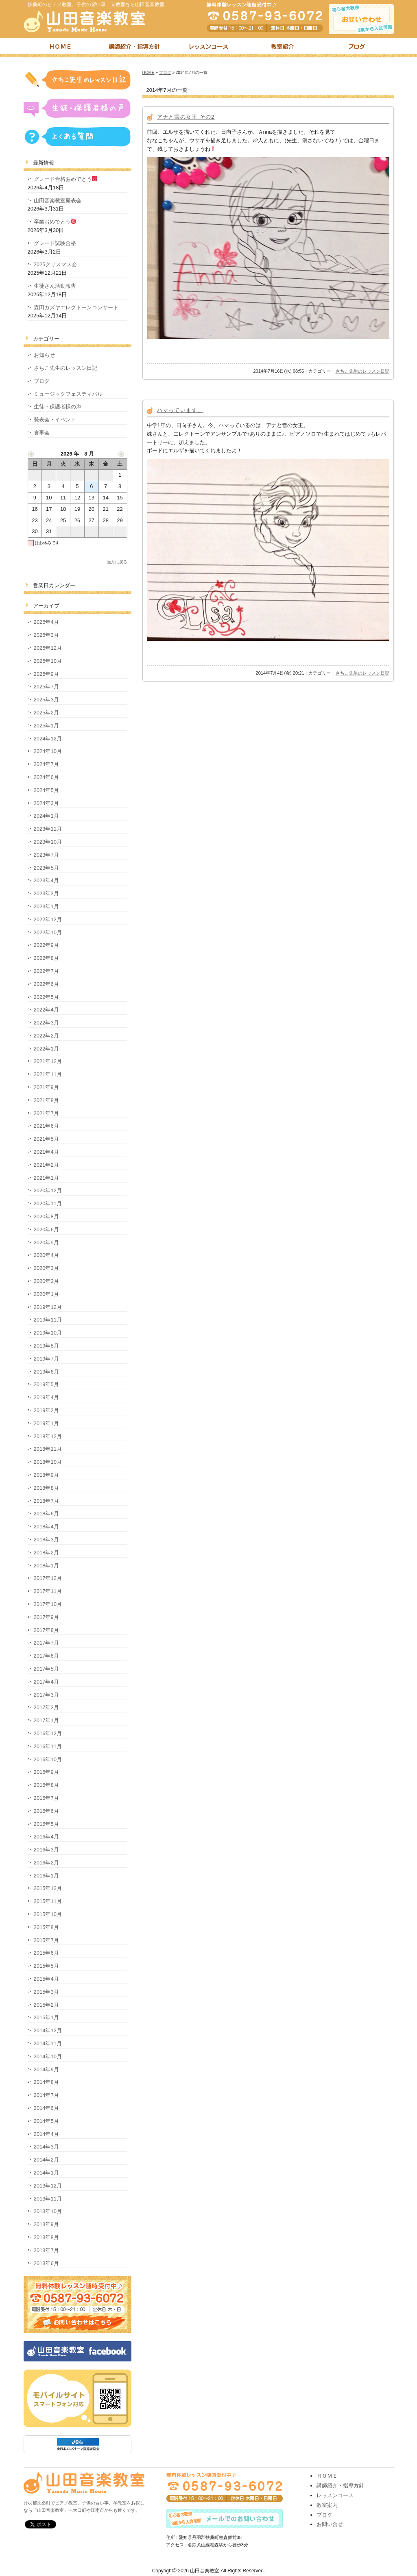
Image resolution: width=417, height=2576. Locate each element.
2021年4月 (46, 1152)
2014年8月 (46, 2082)
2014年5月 (46, 2121)
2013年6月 (46, 2263)
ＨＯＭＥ (327, 2476)
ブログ (357, 48)
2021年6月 (46, 1126)
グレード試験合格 (55, 243)
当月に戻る (117, 562)
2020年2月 (46, 1281)
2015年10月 (48, 1914)
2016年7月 (46, 1798)
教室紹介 (283, 48)
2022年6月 (46, 984)
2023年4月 (46, 880)
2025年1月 (46, 726)
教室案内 (327, 2505)
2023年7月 (46, 855)
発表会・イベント (55, 420)
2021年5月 (46, 1139)
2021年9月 (46, 1087)
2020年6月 (46, 1229)
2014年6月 (46, 2108)
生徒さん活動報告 (55, 286)
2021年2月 (46, 1165)
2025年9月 (46, 674)
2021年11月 (48, 1074)
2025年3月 (46, 700)
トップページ (61, 48)
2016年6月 (46, 1811)
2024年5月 (46, 790)
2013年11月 (48, 2199)
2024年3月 (46, 803)
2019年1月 (46, 1423)
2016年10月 (48, 1759)
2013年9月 (46, 2224)
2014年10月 (48, 2056)
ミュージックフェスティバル (68, 394)
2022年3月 (46, 1023)
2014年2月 (46, 2160)
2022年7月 (46, 971)
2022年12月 (48, 919)
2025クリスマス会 (55, 264)
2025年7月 (46, 687)
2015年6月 (46, 1953)
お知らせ (44, 355)
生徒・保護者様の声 (57, 407)
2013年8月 (46, 2237)
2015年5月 (46, 1966)
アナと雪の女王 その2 (186, 117)
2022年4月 (46, 1010)
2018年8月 (46, 1488)
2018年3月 (46, 1539)
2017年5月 (46, 1669)
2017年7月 (46, 1643)
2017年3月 (46, 1695)
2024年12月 (48, 739)
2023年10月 (48, 842)
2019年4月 (46, 1397)
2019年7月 (46, 1359)
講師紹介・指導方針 (135, 48)
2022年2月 (46, 1036)
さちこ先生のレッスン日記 (362, 371)
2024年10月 (48, 751)
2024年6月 (46, 777)
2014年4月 (46, 2134)
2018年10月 (48, 1462)
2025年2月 (46, 713)
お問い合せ (330, 2524)
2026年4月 (46, 622)
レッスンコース (209, 48)
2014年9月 (46, 2069)
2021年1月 (46, 1178)
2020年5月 (46, 1242)
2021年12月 (48, 1061)
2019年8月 (46, 1346)
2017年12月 (48, 1578)
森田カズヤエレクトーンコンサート (76, 307)
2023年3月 (46, 893)
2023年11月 (48, 829)
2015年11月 (48, 1901)
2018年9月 (46, 1475)
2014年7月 (46, 2095)
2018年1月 (46, 1566)
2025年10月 (48, 661)
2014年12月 (48, 2030)
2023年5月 (46, 868)
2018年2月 (46, 1553)
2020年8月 (46, 1216)
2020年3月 (46, 1268)
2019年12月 (48, 1307)
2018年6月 (46, 1513)
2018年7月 (46, 1501)
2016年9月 (46, 1772)
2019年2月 (46, 1410)
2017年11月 (48, 1591)
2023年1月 (46, 906)
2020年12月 (48, 1190)
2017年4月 (46, 1682)
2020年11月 (48, 1203)
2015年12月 (48, 1888)
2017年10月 (48, 1604)
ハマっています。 (180, 410)
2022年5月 (46, 997)
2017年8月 (46, 1630)
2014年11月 (48, 2043)
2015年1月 (46, 2017)
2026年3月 (46, 635)
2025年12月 (48, 648)
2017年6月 (46, 1656)
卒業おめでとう (55, 222)
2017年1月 (46, 1720)
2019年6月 (46, 1372)
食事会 (42, 433)
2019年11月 (48, 1320)
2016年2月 (46, 1863)
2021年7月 (46, 1113)
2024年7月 (46, 764)
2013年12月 (48, 2186)
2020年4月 (46, 1255)
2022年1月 (46, 1049)
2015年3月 (46, 1992)
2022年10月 (48, 932)
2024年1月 (46, 816)
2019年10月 (48, 1333)
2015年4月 (46, 1979)
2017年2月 (46, 1707)
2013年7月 (46, 2250)
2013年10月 (48, 2211)
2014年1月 (46, 2173)
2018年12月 (48, 1436)
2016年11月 (48, 1746)
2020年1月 (46, 1294)
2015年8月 (46, 1927)
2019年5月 (46, 1384)
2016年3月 (46, 1850)
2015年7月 (46, 1940)
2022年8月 (46, 958)
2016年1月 (46, 1876)
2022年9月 (46, 945)
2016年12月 (48, 1733)
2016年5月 (46, 1824)
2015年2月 (46, 2005)
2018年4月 (46, 1526)
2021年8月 (46, 1100)
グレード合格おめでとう (66, 179)
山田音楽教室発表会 (57, 200)
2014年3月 (46, 2147)
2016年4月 (46, 1837)
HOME (148, 72)
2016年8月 (46, 1785)
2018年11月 (48, 1449)
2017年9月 (46, 1617)
